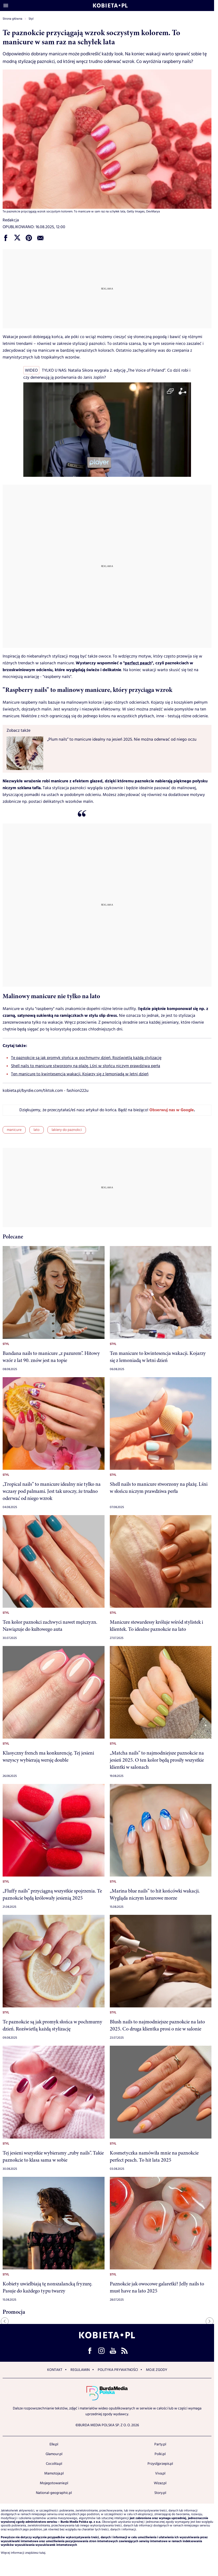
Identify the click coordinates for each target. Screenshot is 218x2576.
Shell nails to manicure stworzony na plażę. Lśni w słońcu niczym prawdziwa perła (85, 1066)
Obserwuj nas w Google (171, 1110)
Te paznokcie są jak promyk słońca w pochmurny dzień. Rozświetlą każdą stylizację (86, 1058)
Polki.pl (160, 2454)
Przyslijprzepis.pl (160, 2463)
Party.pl (160, 2444)
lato (37, 1129)
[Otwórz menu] (6, 5)
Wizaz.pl (160, 2483)
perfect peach (138, 663)
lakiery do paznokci (67, 1129)
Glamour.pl (54, 2454)
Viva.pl (160, 2473)
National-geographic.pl (54, 2492)
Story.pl (160, 2492)
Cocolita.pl (54, 2463)
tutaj (42, 2553)
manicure (14, 1129)
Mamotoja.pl (54, 2473)
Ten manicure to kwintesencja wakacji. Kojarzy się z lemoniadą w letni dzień (80, 1074)
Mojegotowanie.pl (54, 2483)
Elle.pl (54, 2444)
